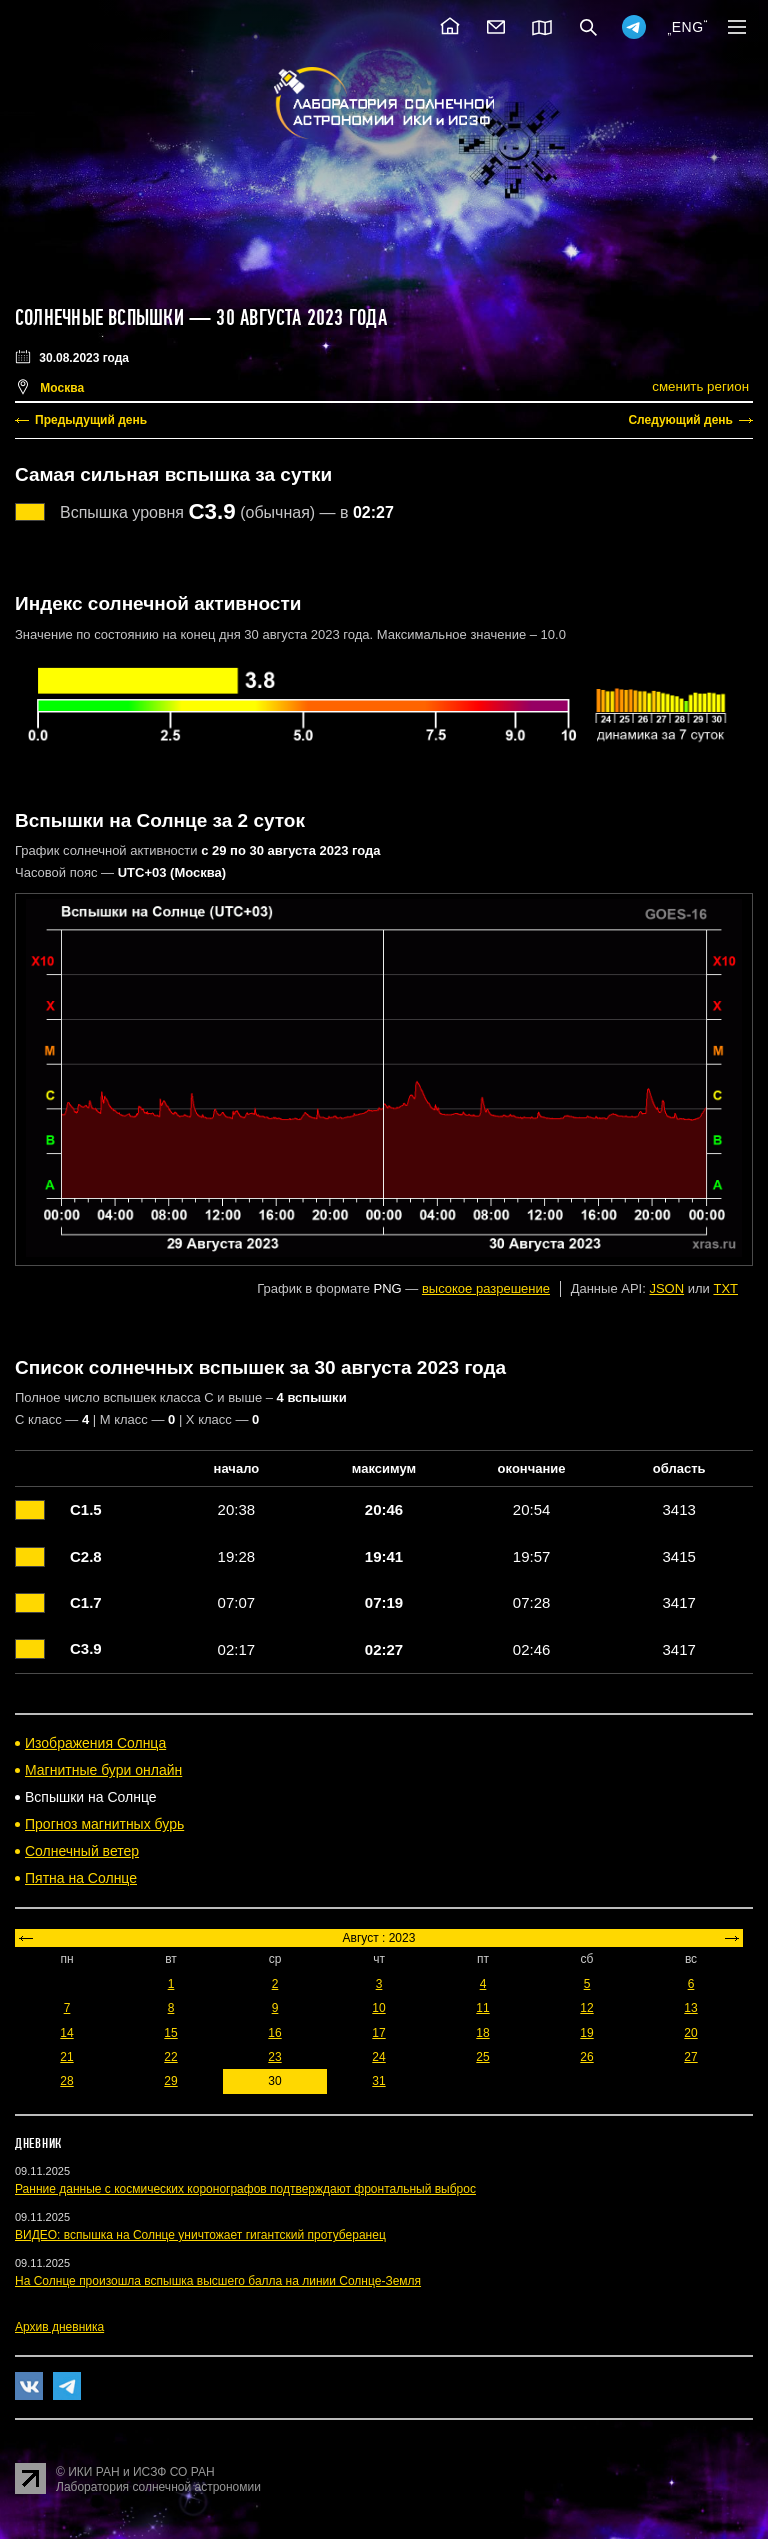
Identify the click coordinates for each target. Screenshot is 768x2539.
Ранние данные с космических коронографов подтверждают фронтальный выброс (245, 2189)
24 (378, 2057)
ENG (688, 27)
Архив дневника (59, 2327)
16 (274, 2033)
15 (170, 2033)
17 (378, 2033)
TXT (725, 1288)
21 (66, 2057)
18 (482, 2033)
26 (586, 2057)
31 (378, 2081)
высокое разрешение (486, 1288)
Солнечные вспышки (99, 318)
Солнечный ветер (82, 1851)
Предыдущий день (91, 420)
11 (482, 2008)
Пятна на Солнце (81, 1878)
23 (274, 2057)
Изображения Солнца (95, 1743)
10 (378, 2008)
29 (170, 2081)
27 (690, 2057)
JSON (666, 1288)
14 (66, 2033)
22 (170, 2057)
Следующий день (680, 420)
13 (690, 2008)
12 (586, 2008)
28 (66, 2081)
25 (482, 2057)
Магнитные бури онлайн (103, 1770)
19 (586, 2033)
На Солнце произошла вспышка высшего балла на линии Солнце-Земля (218, 2281)
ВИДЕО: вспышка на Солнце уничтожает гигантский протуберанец (200, 2235)
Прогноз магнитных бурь (104, 1824)
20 (690, 2033)
